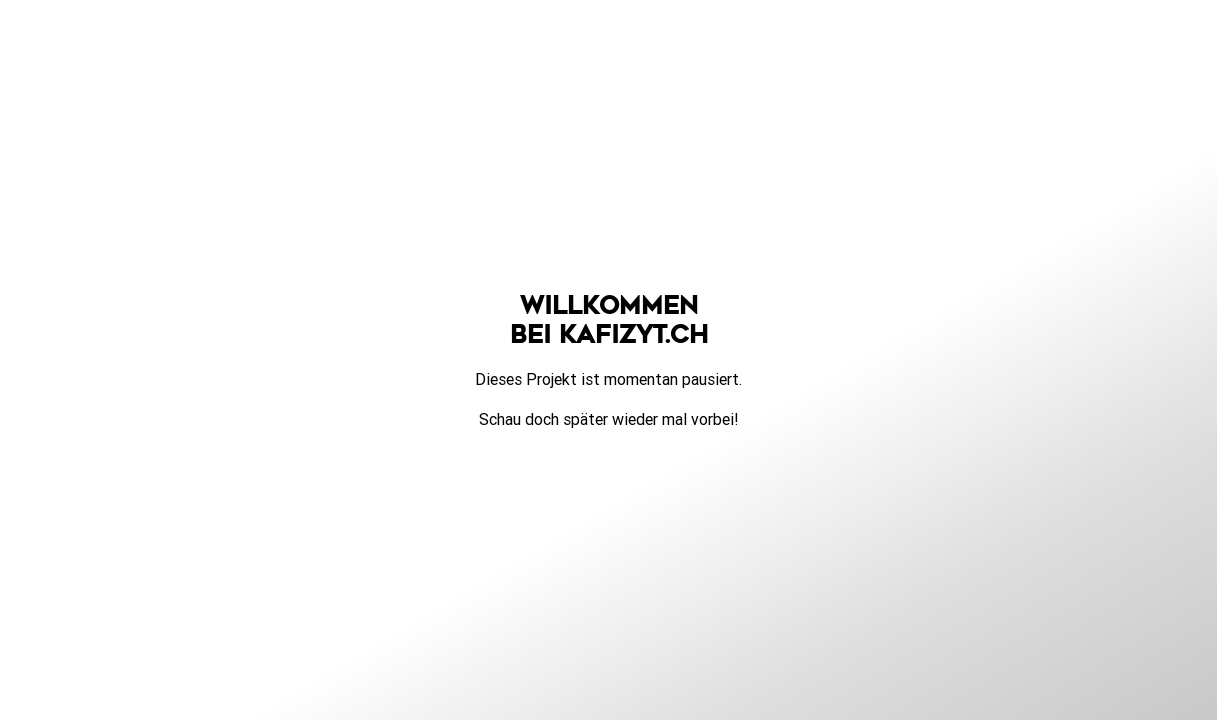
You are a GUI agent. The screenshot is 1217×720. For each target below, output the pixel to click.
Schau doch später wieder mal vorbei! (609, 419)
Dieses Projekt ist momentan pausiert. (608, 379)
